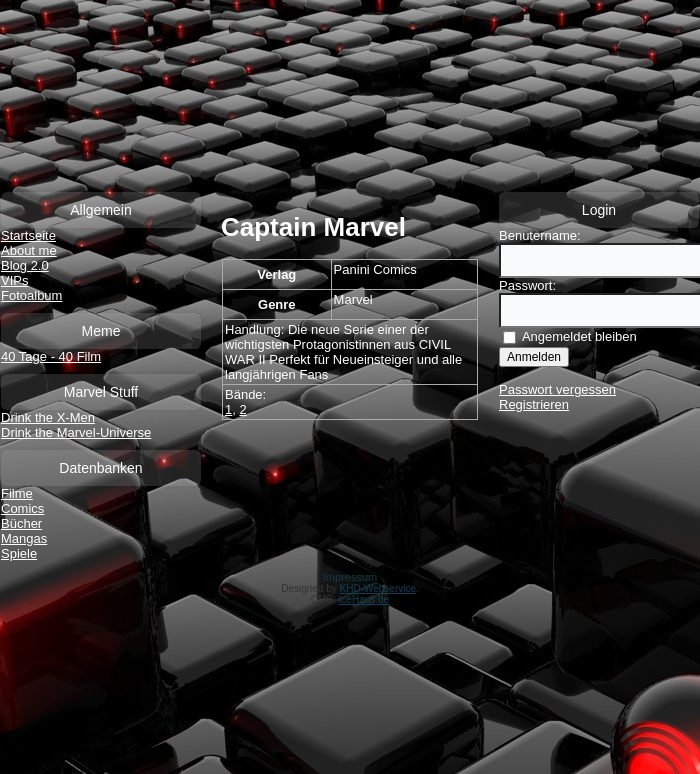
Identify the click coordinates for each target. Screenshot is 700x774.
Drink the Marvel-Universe (76, 432)
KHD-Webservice (378, 588)
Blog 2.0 (25, 265)
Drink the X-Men (48, 417)
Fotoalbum (31, 295)
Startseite (28, 235)
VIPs (14, 280)
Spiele (19, 553)
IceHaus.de (364, 599)
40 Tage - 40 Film (51, 356)
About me (29, 250)
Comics (22, 508)
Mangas (24, 538)
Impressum (350, 577)
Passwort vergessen (557, 389)
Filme (17, 493)
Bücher (21, 523)
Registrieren (534, 404)
